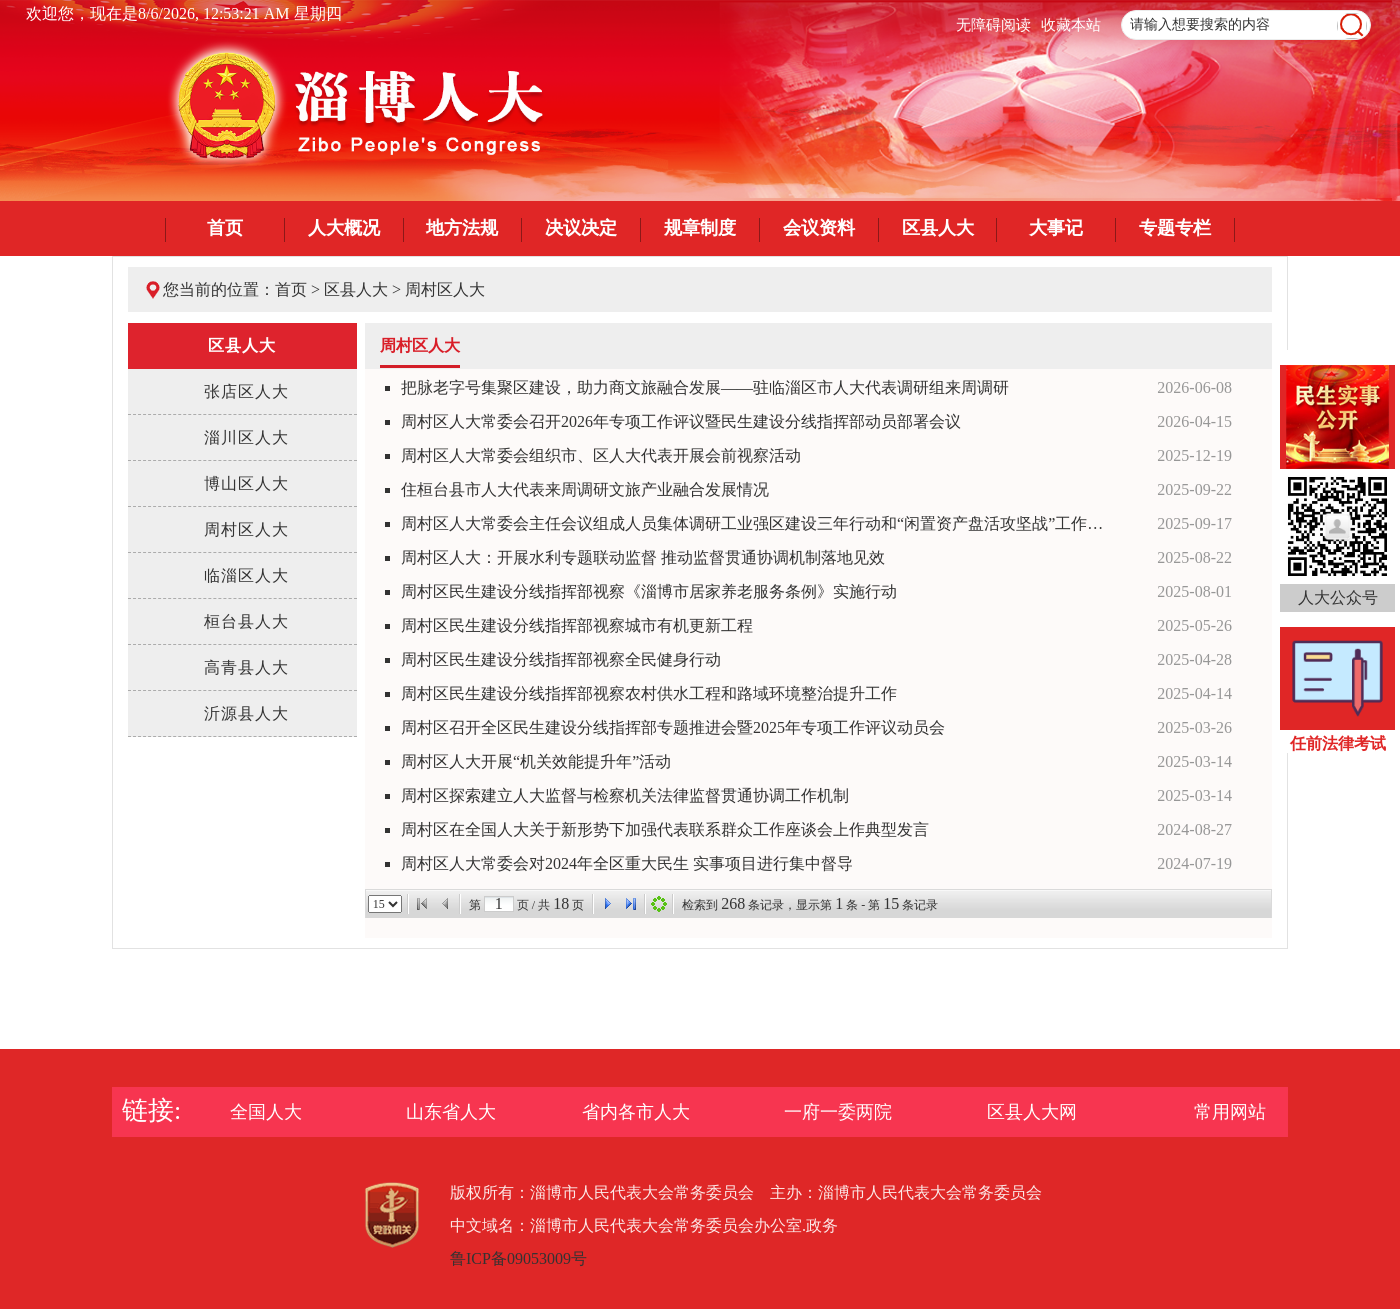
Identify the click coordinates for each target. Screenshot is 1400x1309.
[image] (1352, 26)
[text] (1246, 25)
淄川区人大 (246, 437)
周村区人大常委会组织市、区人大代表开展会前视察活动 (601, 455)
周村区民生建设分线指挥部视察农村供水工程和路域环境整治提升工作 (649, 693)
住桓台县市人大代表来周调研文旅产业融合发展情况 (585, 489)
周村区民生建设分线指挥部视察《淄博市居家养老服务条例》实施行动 (649, 591)
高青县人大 (246, 667)
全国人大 (266, 1112)
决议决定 (581, 228)
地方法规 (462, 228)
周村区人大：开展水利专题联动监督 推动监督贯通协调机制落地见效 (643, 557)
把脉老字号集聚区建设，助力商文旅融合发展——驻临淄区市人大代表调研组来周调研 (705, 387)
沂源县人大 (246, 713)
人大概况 (344, 228)
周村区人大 (445, 289)
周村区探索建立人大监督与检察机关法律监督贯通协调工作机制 (625, 795)
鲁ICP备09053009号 (518, 1258)
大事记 (1056, 228)
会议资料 (819, 228)
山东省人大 (451, 1112)
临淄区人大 (246, 575)
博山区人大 (246, 483)
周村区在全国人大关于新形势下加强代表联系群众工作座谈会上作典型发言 (665, 829)
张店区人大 (246, 391)
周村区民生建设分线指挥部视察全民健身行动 (561, 659)
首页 (225, 228)
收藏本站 (1071, 25)
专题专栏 (1175, 228)
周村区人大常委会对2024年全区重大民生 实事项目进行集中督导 (627, 863)
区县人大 (938, 228)
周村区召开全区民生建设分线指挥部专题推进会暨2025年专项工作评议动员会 (673, 727)
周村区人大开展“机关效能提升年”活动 (536, 761)
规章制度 (700, 228)
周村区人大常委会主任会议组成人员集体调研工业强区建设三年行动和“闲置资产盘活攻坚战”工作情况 (758, 523)
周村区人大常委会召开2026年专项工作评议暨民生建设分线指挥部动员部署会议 (681, 421)
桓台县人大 (246, 621)
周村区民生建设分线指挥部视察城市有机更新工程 (577, 625)
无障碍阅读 (993, 25)
